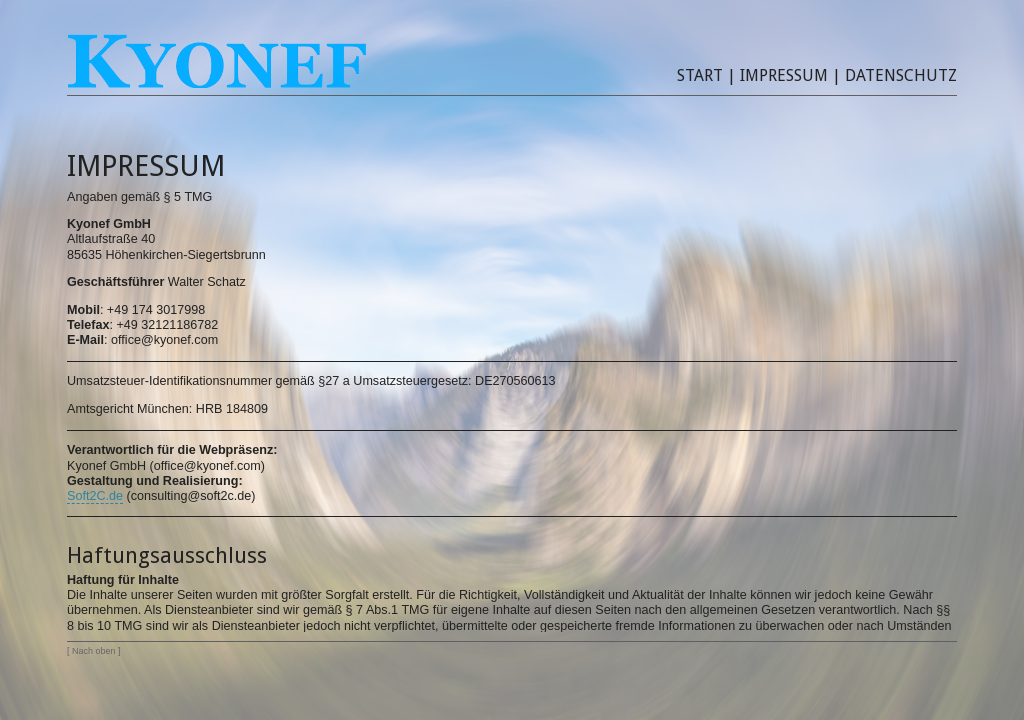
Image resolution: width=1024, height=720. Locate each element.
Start (700, 75)
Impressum (784, 75)
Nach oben (93, 651)
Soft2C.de (95, 496)
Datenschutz (901, 75)
